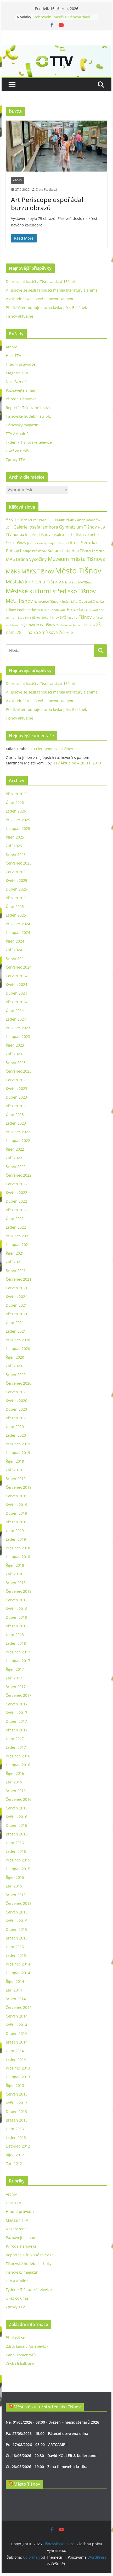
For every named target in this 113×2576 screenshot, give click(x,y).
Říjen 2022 (15, 1149)
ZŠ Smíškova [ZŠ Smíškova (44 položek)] (45, 632)
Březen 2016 (16, 1834)
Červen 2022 (16, 1183)
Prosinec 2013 (18, 2068)
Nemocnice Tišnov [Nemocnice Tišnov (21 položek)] (46, 601)
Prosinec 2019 (18, 1443)
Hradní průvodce (20, 364)
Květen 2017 (16, 1712)
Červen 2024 (16, 975)
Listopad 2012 (18, 2146)
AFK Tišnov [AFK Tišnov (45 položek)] (16, 519)
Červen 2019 (16, 1495)
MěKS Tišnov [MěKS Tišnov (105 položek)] (37, 571)
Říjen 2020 (15, 1357)
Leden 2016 (16, 1851)
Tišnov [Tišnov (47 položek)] (85, 617)
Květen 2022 (16, 1192)
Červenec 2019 (18, 1487)
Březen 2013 (16, 2120)
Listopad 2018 (18, 1556)
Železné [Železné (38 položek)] (66, 632)
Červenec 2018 (18, 1591)
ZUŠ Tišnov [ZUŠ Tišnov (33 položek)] (45, 624)
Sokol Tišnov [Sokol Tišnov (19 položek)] (50, 617)
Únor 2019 (15, 1530)
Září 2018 (14, 1573)
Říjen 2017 (15, 1669)
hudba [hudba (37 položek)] (18, 534)
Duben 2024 (16, 993)
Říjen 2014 (15, 1981)
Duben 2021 (16, 1305)
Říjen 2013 (15, 2085)
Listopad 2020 (18, 1348)
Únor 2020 (15, 1426)
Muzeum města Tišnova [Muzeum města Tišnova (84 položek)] (76, 558)
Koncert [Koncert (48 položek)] (13, 550)
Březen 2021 (16, 1313)
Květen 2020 (16, 1400)
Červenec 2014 (18, 2007)
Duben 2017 (16, 1721)
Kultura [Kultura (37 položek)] (54, 550)
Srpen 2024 (16, 958)
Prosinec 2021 (18, 1235)
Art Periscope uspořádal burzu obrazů (47, 203)
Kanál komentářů (21, 2354)
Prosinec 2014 (18, 1964)
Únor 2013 (15, 2128)
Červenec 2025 (18, 863)
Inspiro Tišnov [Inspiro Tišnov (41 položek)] (37, 534)
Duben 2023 (16, 1097)
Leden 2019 (16, 1539)
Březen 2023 (16, 1105)
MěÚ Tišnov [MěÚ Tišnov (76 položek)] (19, 600)
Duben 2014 (16, 2033)
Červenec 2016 (18, 1799)
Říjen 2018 (15, 1565)
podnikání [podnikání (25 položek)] (59, 610)
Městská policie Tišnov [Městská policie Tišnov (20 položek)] (77, 582)
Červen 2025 (16, 871)
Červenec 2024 (18, 967)
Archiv (17, 180)
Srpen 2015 (16, 1894)
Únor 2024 (15, 1010)
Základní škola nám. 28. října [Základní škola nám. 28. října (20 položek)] (75, 625)
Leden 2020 (16, 1435)
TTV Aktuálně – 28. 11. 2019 (77, 763)
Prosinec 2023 (18, 1027)
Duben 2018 (16, 1617)
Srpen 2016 (16, 1790)
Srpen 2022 (16, 1166)
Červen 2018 (16, 1599)
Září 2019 (14, 1469)
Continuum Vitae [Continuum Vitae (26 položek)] (60, 519)
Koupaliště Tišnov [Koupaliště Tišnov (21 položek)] (34, 551)
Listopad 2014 (18, 1972)
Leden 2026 (16, 811)
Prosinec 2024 (18, 923)
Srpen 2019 (16, 1478)
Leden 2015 (16, 1955)
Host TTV (13, 355)
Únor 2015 (15, 1946)
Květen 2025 (16, 880)
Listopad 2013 (18, 2076)
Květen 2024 (16, 984)
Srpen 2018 (16, 1582)
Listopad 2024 (18, 932)
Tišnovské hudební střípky (29, 416)
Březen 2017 (16, 1729)
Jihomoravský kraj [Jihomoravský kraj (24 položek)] (40, 543)
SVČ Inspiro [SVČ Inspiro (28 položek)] (69, 617)
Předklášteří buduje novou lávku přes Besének (46, 307)
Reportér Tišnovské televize (30, 407)
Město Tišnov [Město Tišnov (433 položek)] (78, 570)
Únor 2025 (15, 906)
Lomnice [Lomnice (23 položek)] (98, 551)
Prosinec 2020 (18, 1339)
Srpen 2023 (16, 1062)
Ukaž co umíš (17, 450)
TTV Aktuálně (17, 433)
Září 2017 (14, 1677)
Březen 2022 (16, 1209)
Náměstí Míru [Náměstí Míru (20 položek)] (68, 601)
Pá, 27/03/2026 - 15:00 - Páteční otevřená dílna (47, 2433)
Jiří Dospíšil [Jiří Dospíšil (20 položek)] (61, 543)
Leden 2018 (16, 1643)
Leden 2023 (16, 1123)
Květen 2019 (16, 1504)
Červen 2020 (16, 1391)
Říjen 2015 (15, 1877)
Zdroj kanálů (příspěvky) (27, 2346)
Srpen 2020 (16, 1374)
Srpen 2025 (16, 854)
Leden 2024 (16, 1019)
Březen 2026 (16, 793)
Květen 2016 (16, 1816)
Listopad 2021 (18, 1244)
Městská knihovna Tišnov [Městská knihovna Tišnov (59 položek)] (33, 581)
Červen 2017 (16, 1703)
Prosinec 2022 (18, 1131)
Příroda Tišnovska (21, 398)
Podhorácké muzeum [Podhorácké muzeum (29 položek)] (33, 609)
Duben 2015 (16, 1929)
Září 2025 (14, 845)
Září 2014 (14, 1990)
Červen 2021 (16, 1287)
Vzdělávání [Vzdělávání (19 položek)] (13, 625)
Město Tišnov (27, 2484)
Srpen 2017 (16, 1686)
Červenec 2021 (18, 1279)
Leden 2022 (16, 1227)
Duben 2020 (16, 1409)
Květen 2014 (16, 2024)
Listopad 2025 (18, 828)
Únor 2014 (15, 2050)
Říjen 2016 (15, 1773)
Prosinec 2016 (18, 1755)
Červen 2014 (16, 2016)
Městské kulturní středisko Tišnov (47, 2407)
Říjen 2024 (15, 941)
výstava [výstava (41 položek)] (28, 624)
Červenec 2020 (18, 1383)
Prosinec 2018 (18, 1547)
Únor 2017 (15, 1738)
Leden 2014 (16, 2059)
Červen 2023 (16, 1079)
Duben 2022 (16, 1201)
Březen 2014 (16, 2042)
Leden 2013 (16, 2137)
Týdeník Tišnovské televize (29, 442)
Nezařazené (16, 381)
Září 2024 (14, 949)
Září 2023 (14, 1053)
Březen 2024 (16, 1001)
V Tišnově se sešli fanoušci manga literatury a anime (52, 290)
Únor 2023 (15, 1114)
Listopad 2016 (18, 1764)
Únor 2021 (15, 1322)
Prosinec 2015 (18, 1860)
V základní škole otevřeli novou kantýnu (40, 298)
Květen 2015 (16, 1920)
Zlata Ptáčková (46, 189)
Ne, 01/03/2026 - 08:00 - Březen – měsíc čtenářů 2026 (52, 2422)
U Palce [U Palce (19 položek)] (98, 617)
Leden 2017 (16, 1747)
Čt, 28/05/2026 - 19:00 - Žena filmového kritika (46, 2466)
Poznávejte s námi (21, 390)
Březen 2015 (16, 1938)
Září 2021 (14, 1261)
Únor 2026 (15, 802)
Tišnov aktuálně (19, 316)
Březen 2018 (16, 1625)
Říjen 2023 (15, 1045)
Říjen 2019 (15, 1461)
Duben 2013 (16, 2111)
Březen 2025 (16, 897)
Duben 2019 (16, 1513)
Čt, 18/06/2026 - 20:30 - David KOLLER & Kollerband (51, 2455)
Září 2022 (14, 1157)
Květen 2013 (16, 2102)
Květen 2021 (16, 1296)
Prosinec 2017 (18, 1651)
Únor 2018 (15, 1634)
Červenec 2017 (18, 1695)
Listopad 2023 (18, 1036)
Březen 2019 (16, 1521)
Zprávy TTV (15, 459)
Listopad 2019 (18, 1452)
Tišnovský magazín (22, 424)
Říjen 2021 (15, 1253)
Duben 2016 (16, 1825)
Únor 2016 (15, 1842)
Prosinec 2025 (18, 819)
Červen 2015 (16, 1912)
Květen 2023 (16, 1088)
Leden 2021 (16, 1331)
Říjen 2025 (15, 837)
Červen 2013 (16, 2094)
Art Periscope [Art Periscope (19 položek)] (37, 520)
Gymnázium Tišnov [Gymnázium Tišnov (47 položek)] (78, 527)
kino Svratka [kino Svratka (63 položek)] (83, 542)
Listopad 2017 (18, 1660)
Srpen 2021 (16, 1270)
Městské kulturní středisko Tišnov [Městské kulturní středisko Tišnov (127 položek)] (51, 591)
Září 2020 (14, 1365)
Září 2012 (14, 2163)
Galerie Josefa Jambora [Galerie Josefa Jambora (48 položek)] (35, 527)
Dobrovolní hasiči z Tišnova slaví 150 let (40, 281)
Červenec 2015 (18, 1903)
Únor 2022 (15, 1218)
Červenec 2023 (18, 1071)
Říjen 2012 (15, 2154)
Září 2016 (14, 1782)
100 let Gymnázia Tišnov (52, 748)
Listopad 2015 (18, 1868)
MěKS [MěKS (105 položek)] (13, 571)
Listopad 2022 (18, 1140)
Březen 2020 (16, 1417)
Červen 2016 (16, 1808)
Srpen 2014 (16, 1998)
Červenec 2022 (18, 1175)
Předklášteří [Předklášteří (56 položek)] (79, 609)
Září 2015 (14, 1886)
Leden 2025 (16, 915)
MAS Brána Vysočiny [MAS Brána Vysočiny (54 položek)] (26, 559)
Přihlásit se (15, 2337)
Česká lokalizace (20, 2363)
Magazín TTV (17, 372)
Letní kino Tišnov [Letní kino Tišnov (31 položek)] (76, 550)
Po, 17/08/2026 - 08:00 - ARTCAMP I (36, 2444)
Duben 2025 (16, 889)
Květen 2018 (16, 1608)
